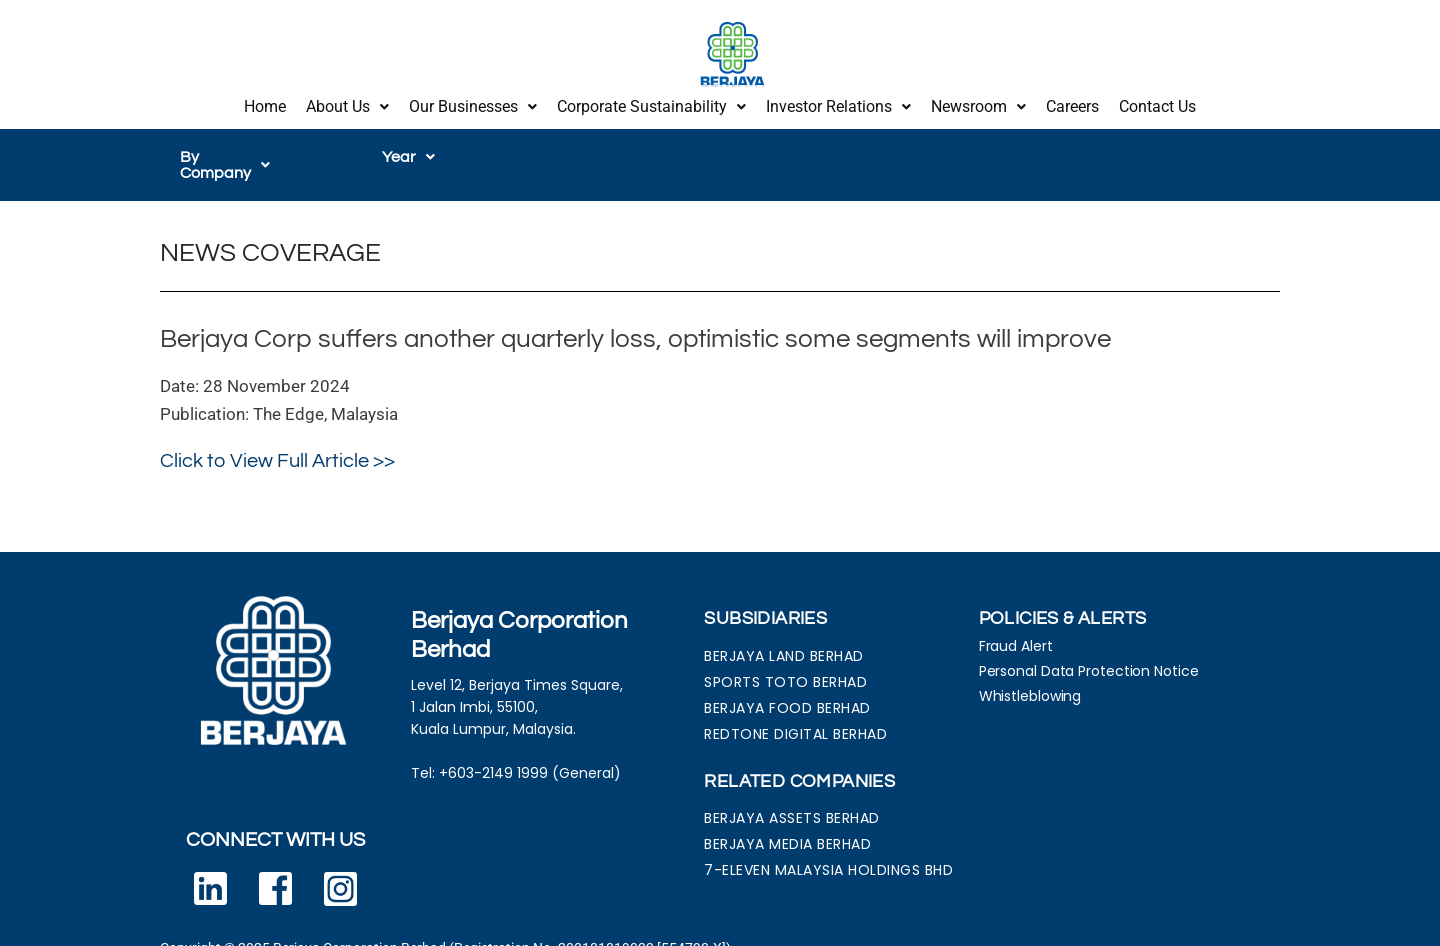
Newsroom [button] (978, 102)
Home (265, 102)
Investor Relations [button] (838, 102)
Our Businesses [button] (473, 102)
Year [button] (408, 149)
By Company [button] (236, 149)
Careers (1072, 102)
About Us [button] (347, 102)
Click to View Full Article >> (277, 437)
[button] (347, 103)
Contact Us (1157, 102)
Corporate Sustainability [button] (651, 102)
